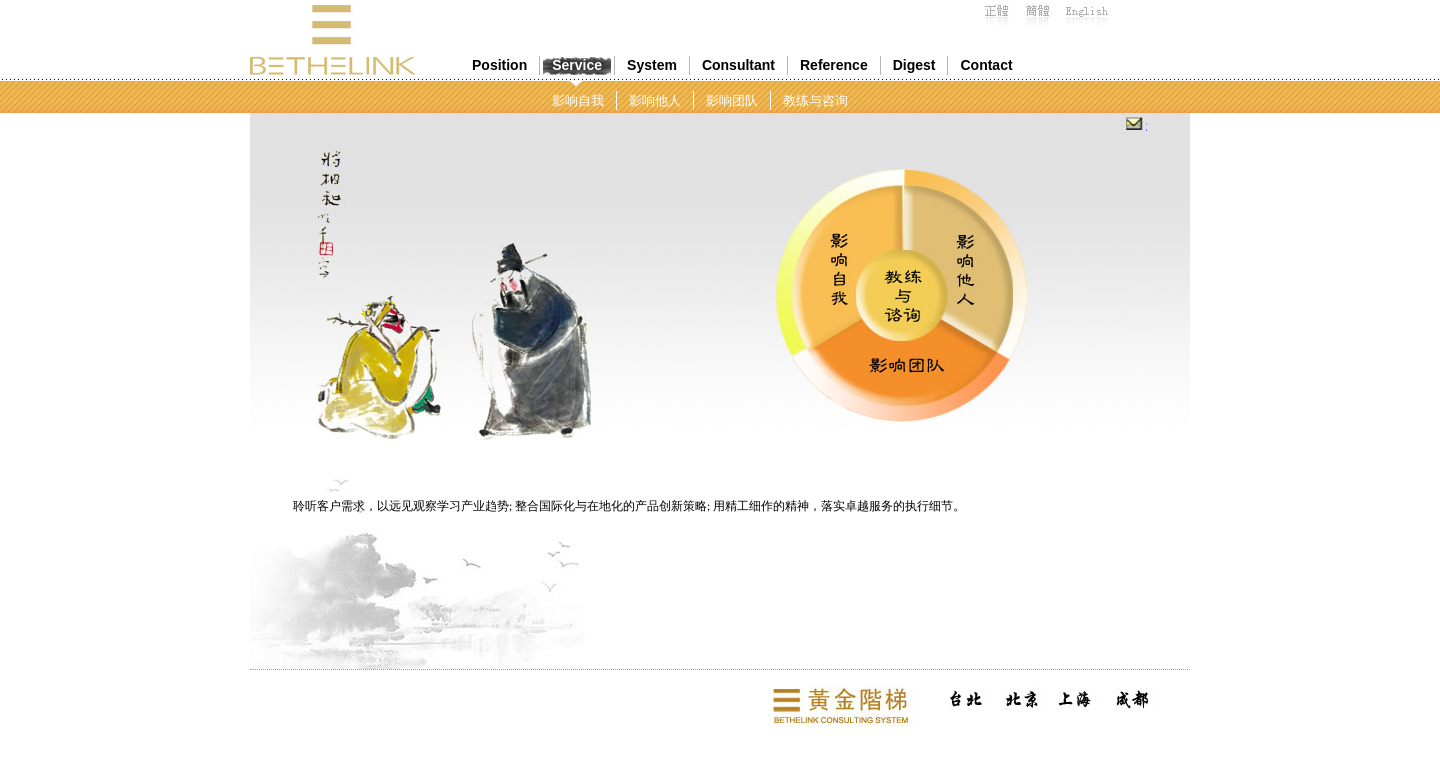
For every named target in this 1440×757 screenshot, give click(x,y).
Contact (986, 65)
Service (577, 65)
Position (499, 65)
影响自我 (578, 100)
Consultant (738, 65)
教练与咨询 (815, 100)
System (652, 65)
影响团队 (732, 100)
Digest (914, 65)
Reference (834, 65)
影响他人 (655, 100)
